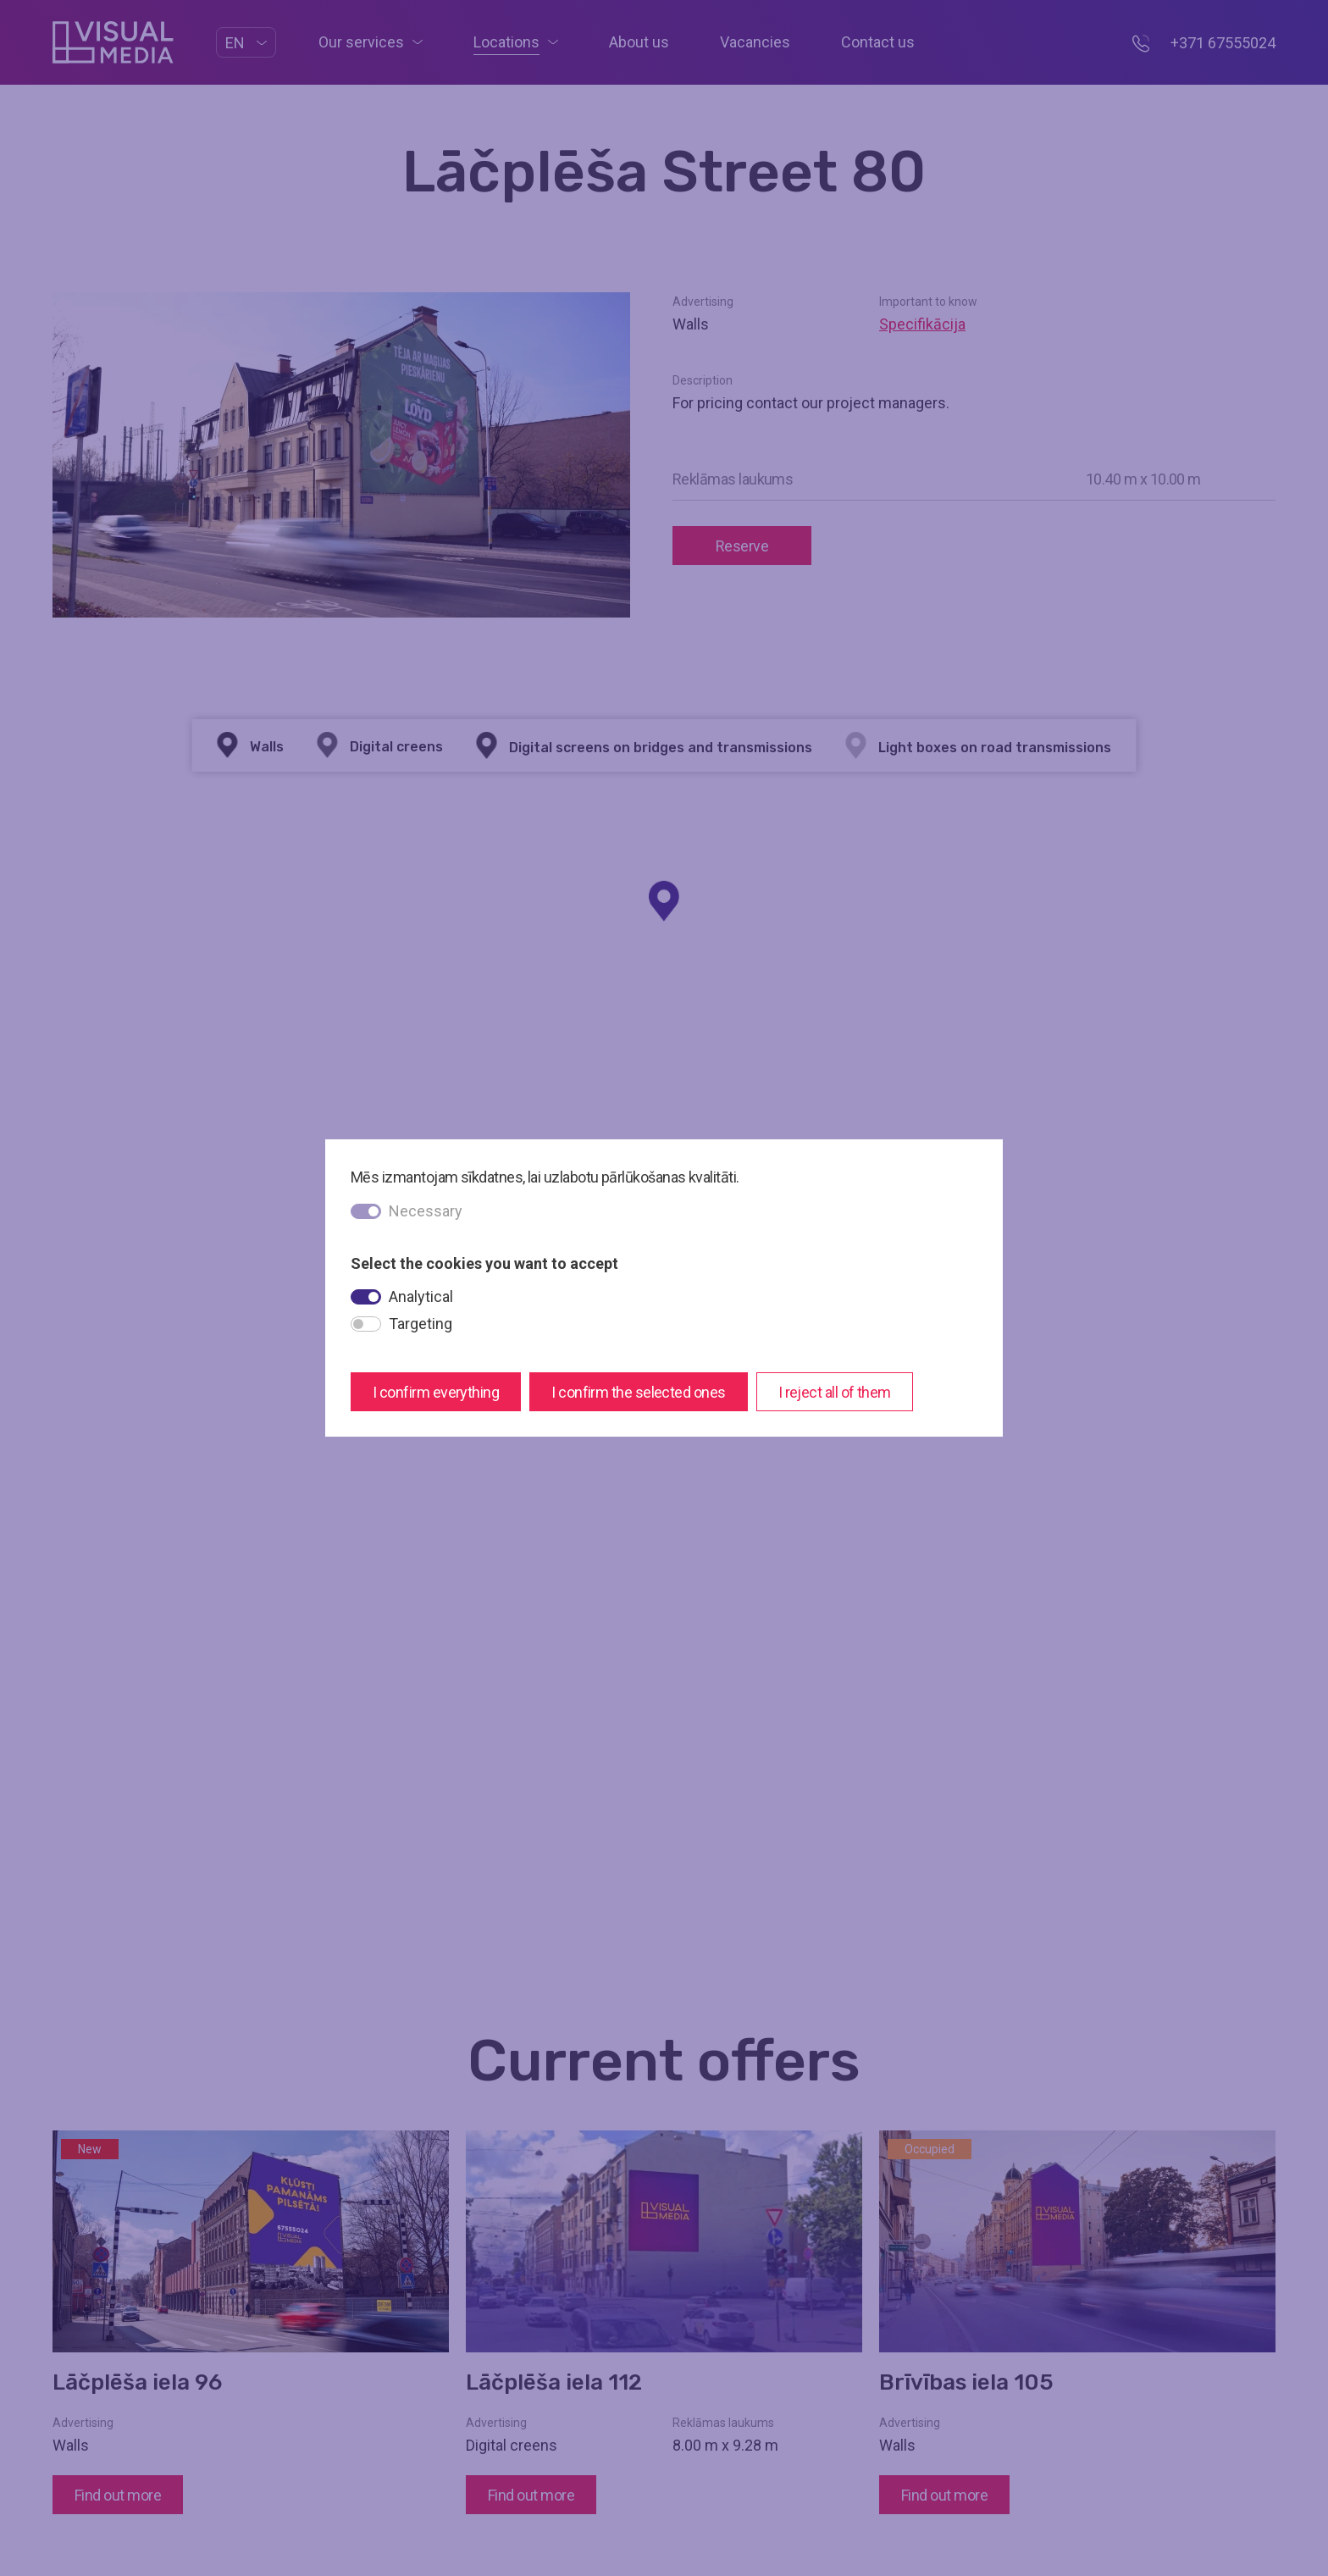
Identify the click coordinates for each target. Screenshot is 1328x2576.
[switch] (366, 1297)
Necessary (425, 1211)
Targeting (420, 1323)
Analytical (421, 1296)
